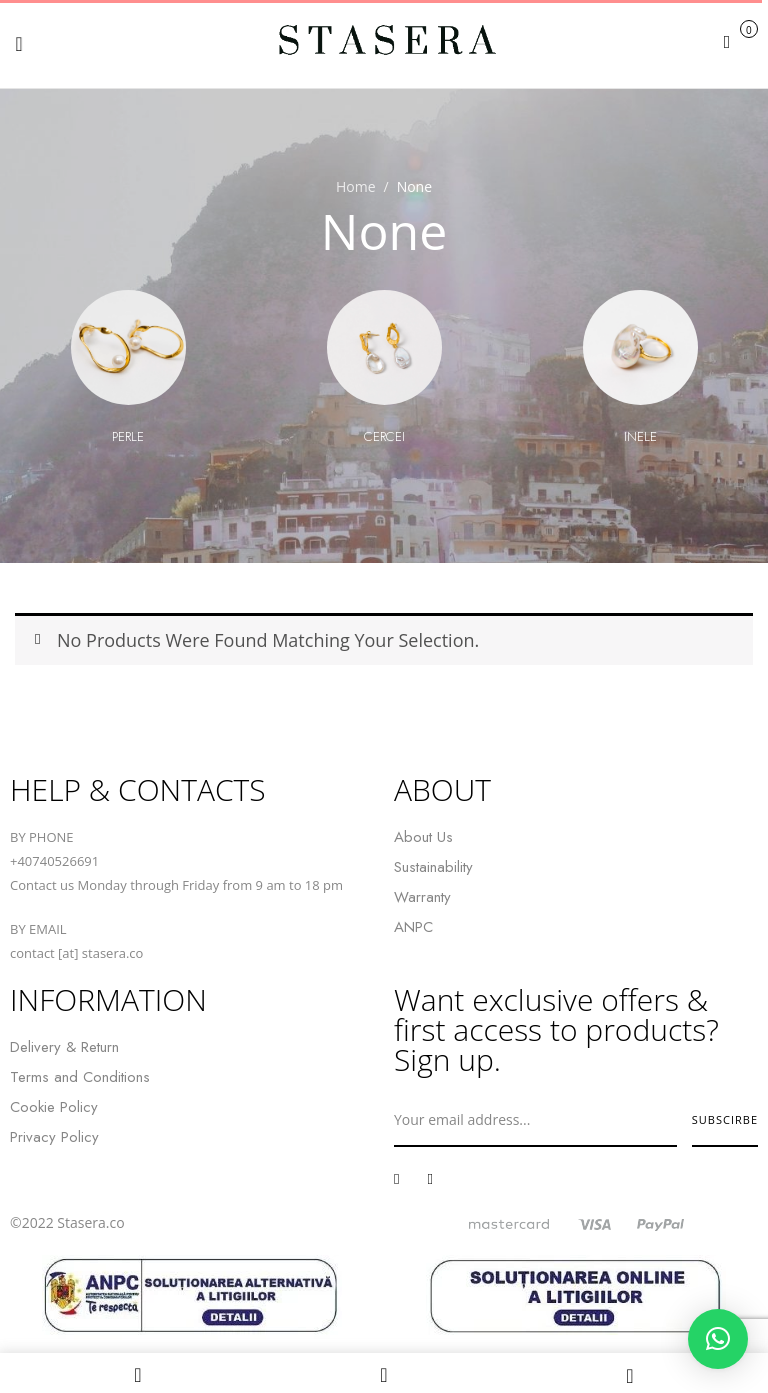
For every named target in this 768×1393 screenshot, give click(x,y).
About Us (423, 837)
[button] (738, 41)
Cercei (384, 436)
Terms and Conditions (80, 1077)
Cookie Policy (54, 1107)
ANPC (413, 927)
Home (356, 186)
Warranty (422, 897)
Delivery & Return (64, 1047)
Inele (640, 436)
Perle (128, 436)
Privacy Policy (54, 1137)
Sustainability (433, 867)
